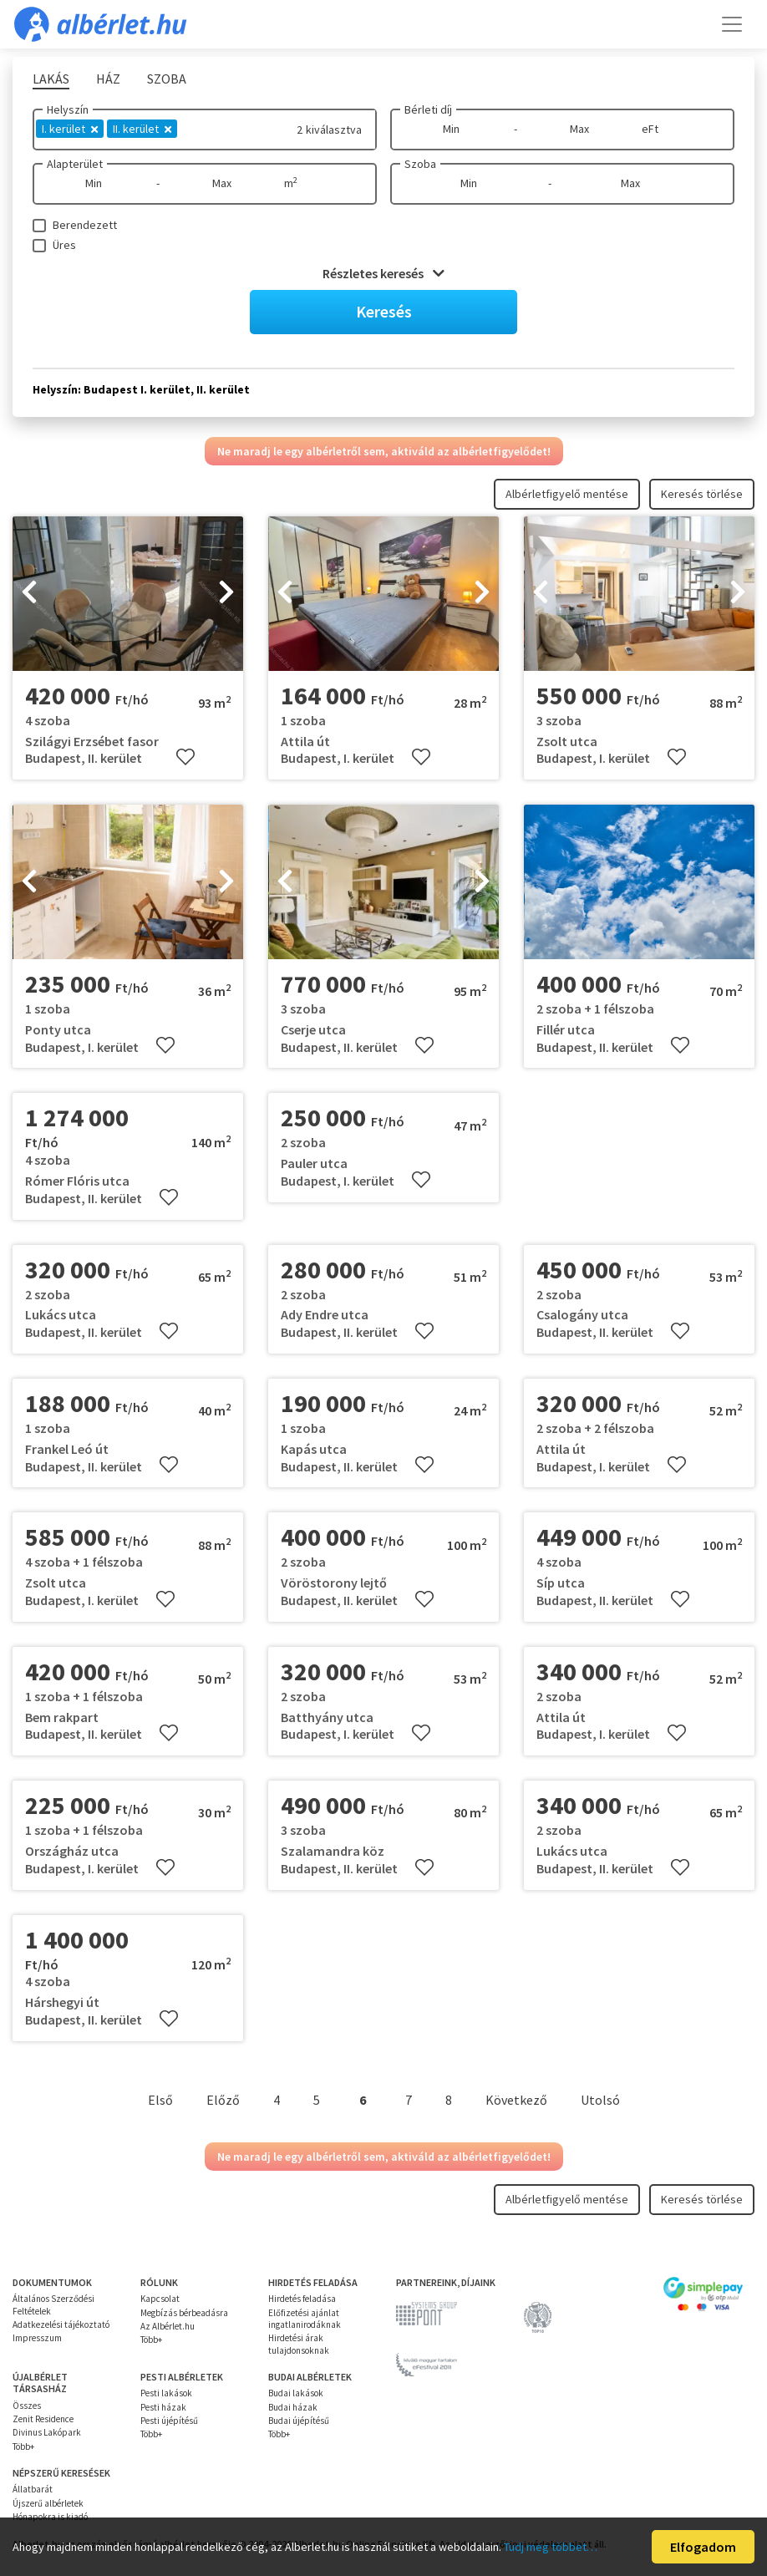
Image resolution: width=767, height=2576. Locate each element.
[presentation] (29, 594)
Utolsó (600, 2099)
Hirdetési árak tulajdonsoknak (298, 2343)
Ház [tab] (108, 78)
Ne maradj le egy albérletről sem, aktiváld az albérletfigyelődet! (384, 451)
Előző (223, 2099)
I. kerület (70, 128)
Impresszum (37, 2338)
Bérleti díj (428, 109)
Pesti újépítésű (169, 2420)
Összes (27, 2405)
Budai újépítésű (298, 2420)
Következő (516, 2099)
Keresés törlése (702, 493)
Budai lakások (295, 2393)
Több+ (151, 2339)
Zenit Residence (43, 2419)
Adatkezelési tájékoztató (61, 2324)
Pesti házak (163, 2407)
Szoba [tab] (166, 78)
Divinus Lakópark (47, 2432)
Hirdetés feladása (302, 2298)
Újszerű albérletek (48, 2503)
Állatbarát (33, 2489)
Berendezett (85, 224)
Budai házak (292, 2407)
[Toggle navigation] (731, 24)
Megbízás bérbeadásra (184, 2313)
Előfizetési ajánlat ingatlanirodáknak (304, 2318)
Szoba (420, 163)
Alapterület (75, 163)
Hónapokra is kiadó (50, 2517)
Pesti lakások (166, 2393)
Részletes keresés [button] (383, 273)
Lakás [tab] (51, 78)
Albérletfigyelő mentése (566, 493)
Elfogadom (703, 2546)
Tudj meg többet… (550, 2546)
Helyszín (68, 109)
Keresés (384, 311)
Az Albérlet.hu (167, 2326)
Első (160, 2099)
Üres (64, 244)
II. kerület (142, 128)
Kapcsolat (160, 2298)
